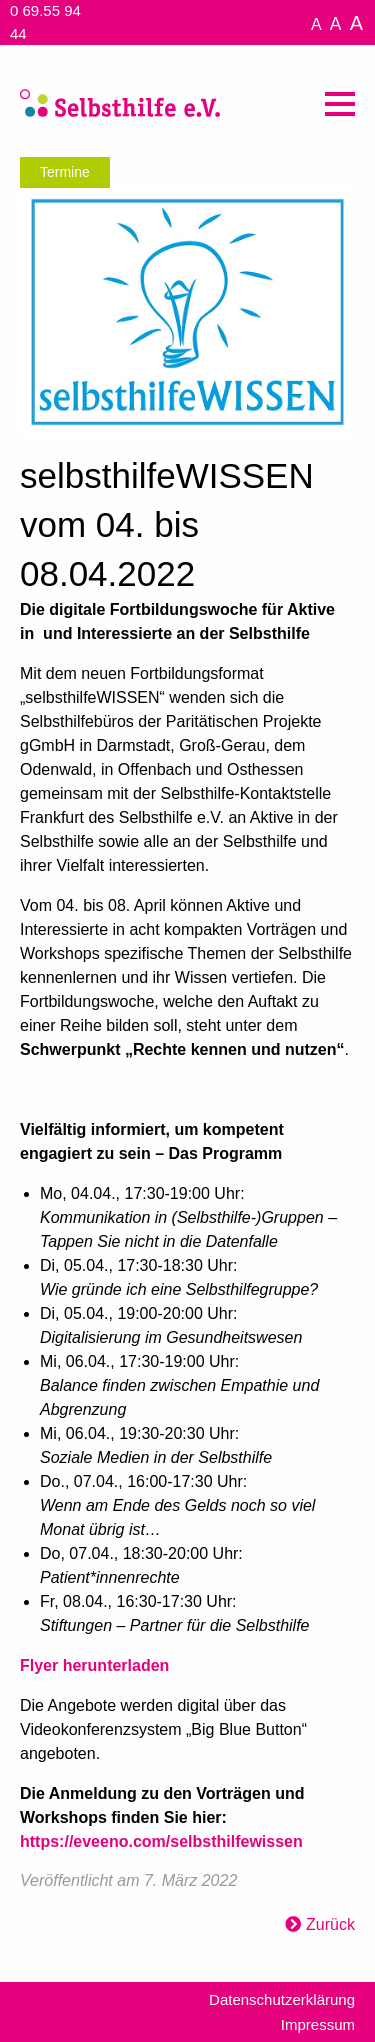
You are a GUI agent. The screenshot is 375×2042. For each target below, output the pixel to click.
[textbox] (187, 1226)
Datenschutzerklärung (282, 1999)
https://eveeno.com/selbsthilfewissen (161, 1841)
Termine (65, 172)
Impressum (318, 2024)
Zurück (330, 1924)
